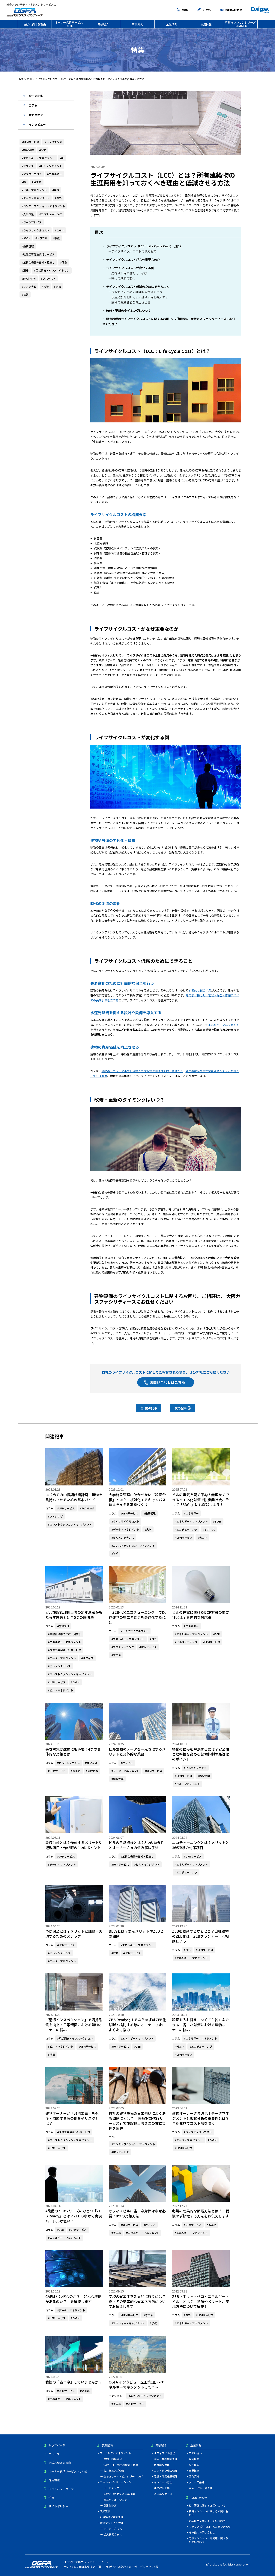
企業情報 (171, 24)
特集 (185, 10)
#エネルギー (54, 174)
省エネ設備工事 (163, 2494)
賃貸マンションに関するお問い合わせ (208, 2513)
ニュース (54, 2454)
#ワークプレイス (32, 222)
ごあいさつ (195, 2453)
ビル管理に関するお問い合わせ (207, 2505)
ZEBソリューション (115, 2499)
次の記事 (181, 1408)
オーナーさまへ (112, 2528)
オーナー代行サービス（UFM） (69, 24)
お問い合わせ (233, 10)
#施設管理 (28, 150)
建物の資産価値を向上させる (130, 302)
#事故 (56, 238)
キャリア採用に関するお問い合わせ (210, 2526)
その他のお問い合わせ (202, 2532)
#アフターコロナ (32, 174)
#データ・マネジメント (35, 198)
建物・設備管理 (112, 2459)
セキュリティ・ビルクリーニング (123, 2476)
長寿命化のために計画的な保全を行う (136, 291)
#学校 (55, 190)
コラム (33, 105)
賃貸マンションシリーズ (240, 24)
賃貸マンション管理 (112, 2523)
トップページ (57, 2445)
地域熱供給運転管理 (112, 2517)
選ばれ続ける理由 (34, 24)
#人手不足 (28, 214)
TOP (21, 79)
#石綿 (25, 294)
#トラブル (41, 238)
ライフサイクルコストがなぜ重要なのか (133, 259)
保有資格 (194, 2476)
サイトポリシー (58, 2506)
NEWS (206, 10)
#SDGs (26, 238)
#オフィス (28, 166)
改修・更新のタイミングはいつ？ (128, 310)
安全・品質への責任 (200, 2488)
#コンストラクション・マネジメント (43, 206)
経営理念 (194, 2459)
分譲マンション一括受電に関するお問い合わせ (208, 2540)
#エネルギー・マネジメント (38, 158)
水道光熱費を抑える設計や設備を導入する (139, 297)
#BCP (42, 150)
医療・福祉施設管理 (166, 2459)
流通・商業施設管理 (166, 2476)
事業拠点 (194, 2470)
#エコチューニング (50, 214)
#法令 (63, 262)
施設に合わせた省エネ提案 (119, 2494)
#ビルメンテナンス (50, 166)
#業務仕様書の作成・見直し (38, 262)
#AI (62, 158)
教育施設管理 (162, 2465)
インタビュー (37, 124)
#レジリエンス (53, 142)
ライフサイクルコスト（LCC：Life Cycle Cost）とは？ (144, 246)
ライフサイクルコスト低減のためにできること (137, 286)
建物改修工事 (162, 2488)
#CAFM (59, 230)
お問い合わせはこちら (167, 1382)
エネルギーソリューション (115, 2482)
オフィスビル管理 (164, 2453)
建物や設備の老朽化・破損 (129, 273)
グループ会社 (196, 2482)
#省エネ (36, 182)
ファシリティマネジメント (115, 2453)
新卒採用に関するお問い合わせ (207, 2521)
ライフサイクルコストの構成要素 (133, 251)
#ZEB (58, 198)
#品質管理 (28, 246)
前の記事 (151, 1408)
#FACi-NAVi (29, 278)
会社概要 (194, 2465)
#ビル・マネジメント (34, 190)
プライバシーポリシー (63, 2489)
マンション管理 (163, 2482)
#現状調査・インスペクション (52, 270)
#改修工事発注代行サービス (38, 254)
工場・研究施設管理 (166, 2470)
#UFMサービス (30, 142)
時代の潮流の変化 (123, 278)
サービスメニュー (113, 2488)
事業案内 (137, 24)
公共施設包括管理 (113, 2470)
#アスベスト (48, 278)
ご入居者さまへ (112, 2534)
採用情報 (206, 24)
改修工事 (105, 2511)
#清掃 (25, 270)
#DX (24, 182)
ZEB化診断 (110, 2505)
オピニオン (36, 115)
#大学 (45, 286)
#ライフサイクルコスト (35, 230)
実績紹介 (103, 24)
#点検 (57, 286)
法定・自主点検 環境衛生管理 (120, 2465)
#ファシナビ (29, 286)
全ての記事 (36, 96)
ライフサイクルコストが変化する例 (130, 268)
